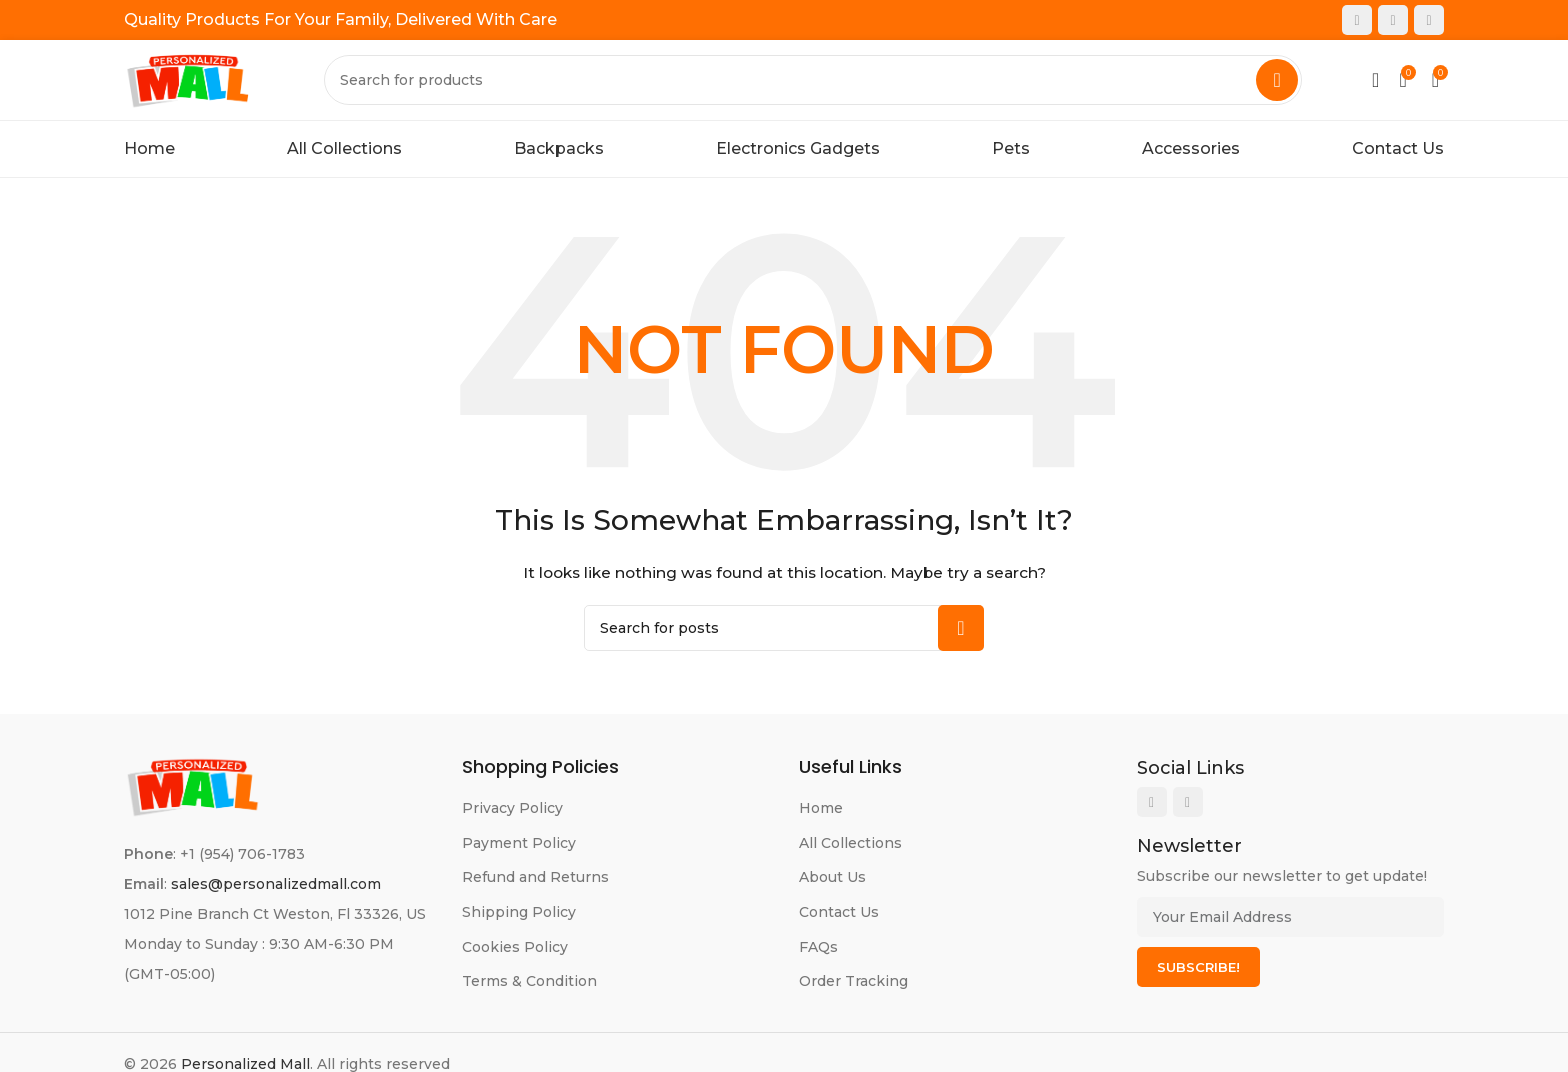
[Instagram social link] (1393, 20)
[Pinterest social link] (1429, 20)
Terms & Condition (529, 981)
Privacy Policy (512, 808)
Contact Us (839, 912)
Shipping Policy (519, 912)
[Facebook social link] (1357, 20)
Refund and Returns (535, 877)
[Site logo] (189, 79)
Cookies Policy (515, 947)
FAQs (818, 947)
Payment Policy (519, 843)
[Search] (813, 80)
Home (821, 808)
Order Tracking (853, 981)
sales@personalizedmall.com (276, 884)
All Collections (850, 843)
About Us (832, 877)
